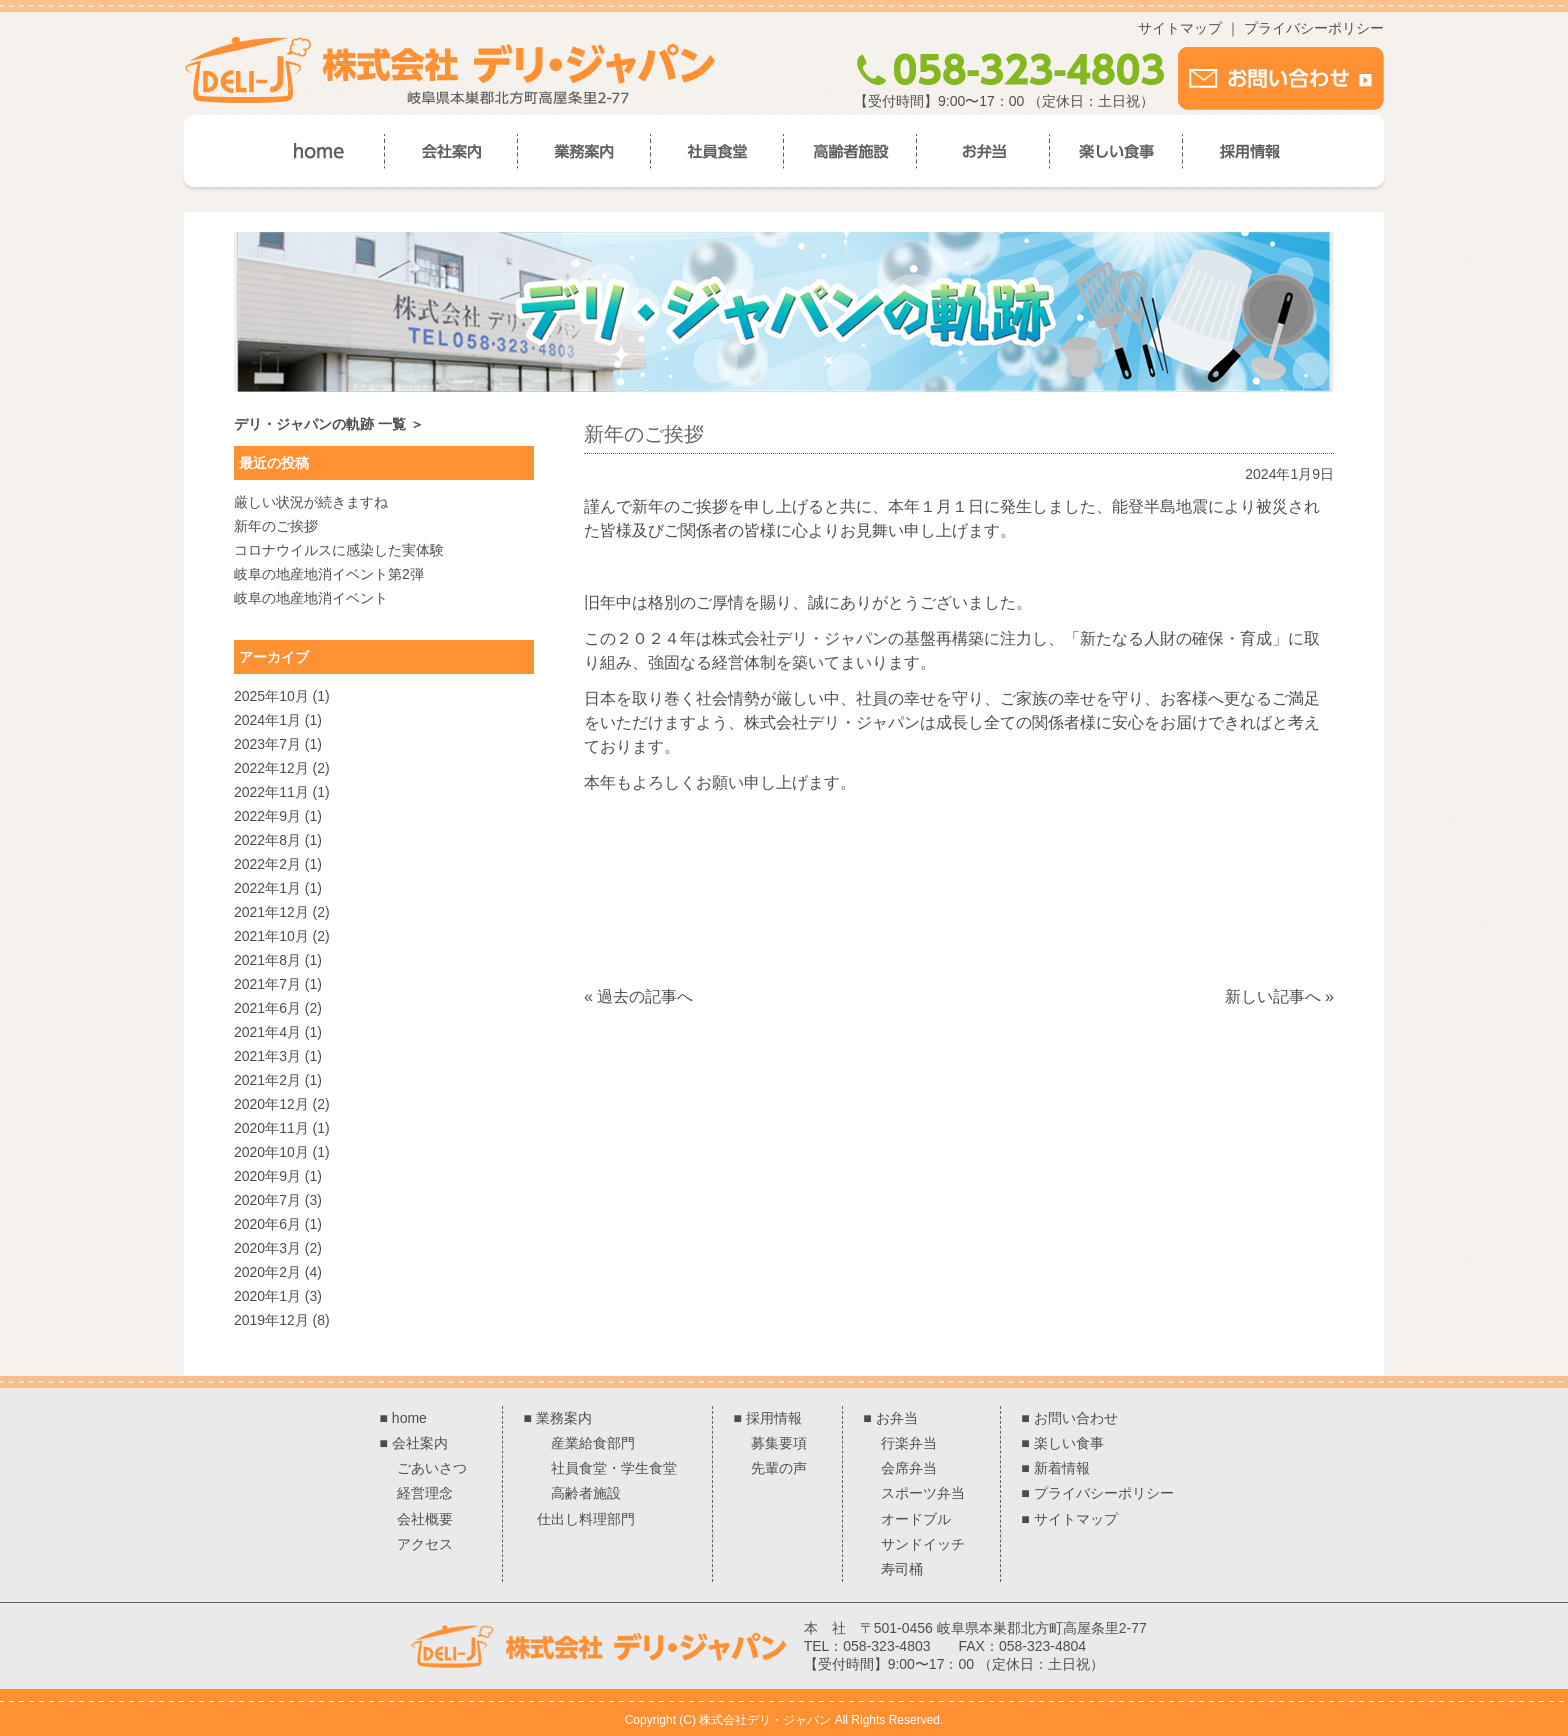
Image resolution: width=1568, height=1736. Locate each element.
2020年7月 (267, 1200)
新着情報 (1062, 1468)
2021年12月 (271, 912)
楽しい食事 (1069, 1443)
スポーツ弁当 (923, 1493)
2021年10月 (271, 936)
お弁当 (897, 1418)
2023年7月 (267, 744)
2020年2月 (267, 1272)
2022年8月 (267, 840)
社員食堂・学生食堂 (614, 1468)
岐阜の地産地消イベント (311, 598)
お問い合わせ (1076, 1418)
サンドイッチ (923, 1544)
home (409, 1418)
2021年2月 (267, 1080)
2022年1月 (267, 888)
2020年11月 (271, 1128)
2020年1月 (267, 1296)
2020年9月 (267, 1176)
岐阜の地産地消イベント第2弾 (329, 574)
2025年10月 (271, 696)
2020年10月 (271, 1152)
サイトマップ (1180, 28)
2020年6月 (267, 1224)
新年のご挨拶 (276, 526)
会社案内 (420, 1443)
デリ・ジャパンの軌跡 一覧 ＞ (329, 424)
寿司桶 (902, 1569)
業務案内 (564, 1418)
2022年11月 (271, 792)
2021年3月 (267, 1056)
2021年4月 (267, 1032)
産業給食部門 (593, 1443)
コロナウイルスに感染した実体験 (339, 550)
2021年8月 (267, 960)
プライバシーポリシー (1314, 28)
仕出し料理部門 (586, 1519)
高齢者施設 (586, 1493)
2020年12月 (271, 1104)
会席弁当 (909, 1468)
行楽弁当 (909, 1443)
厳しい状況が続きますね (311, 502)
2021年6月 (267, 1008)
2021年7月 (267, 984)
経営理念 (425, 1493)
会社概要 (425, 1519)
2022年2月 (267, 864)
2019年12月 (271, 1320)
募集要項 (779, 1443)
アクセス (425, 1544)
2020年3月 (267, 1248)
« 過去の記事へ (638, 996)
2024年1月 (267, 720)
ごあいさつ (432, 1468)
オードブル (916, 1519)
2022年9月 (267, 816)
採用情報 (774, 1418)
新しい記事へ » (1279, 996)
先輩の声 (779, 1468)
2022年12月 (271, 768)
